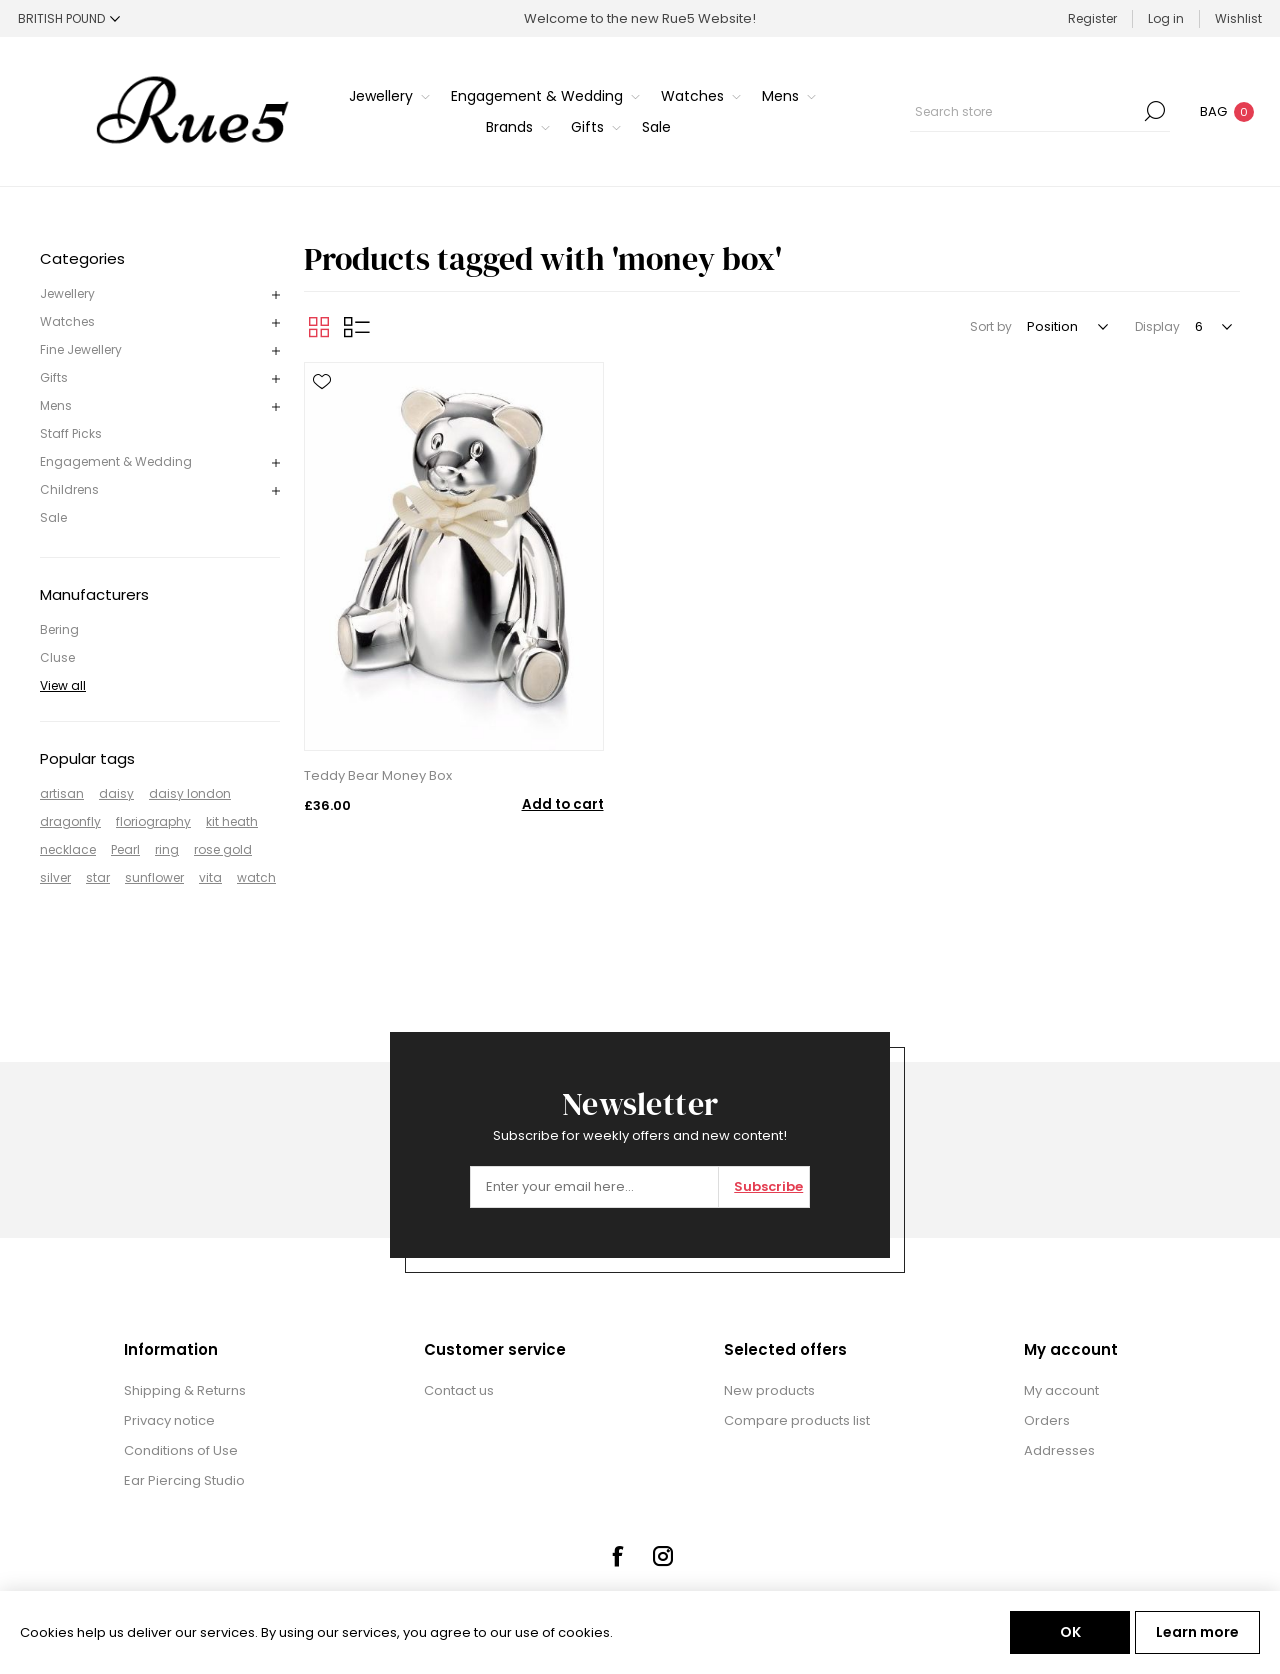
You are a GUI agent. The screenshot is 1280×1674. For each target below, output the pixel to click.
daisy (116, 793)
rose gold (223, 849)
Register (1092, 18)
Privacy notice (169, 1420)
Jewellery (67, 293)
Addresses (1059, 1450)
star (98, 877)
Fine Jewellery (81, 349)
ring (167, 849)
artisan (62, 793)
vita (210, 877)
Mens (56, 405)
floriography (153, 821)
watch (256, 877)
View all (63, 685)
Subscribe (768, 1186)
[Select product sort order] (1066, 327)
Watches (67, 321)
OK (1070, 1632)
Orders (1047, 1420)
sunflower (154, 877)
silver (55, 877)
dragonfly (70, 821)
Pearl (125, 849)
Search (1155, 111)
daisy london (190, 793)
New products (769, 1390)
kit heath (232, 821)
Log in (1166, 18)
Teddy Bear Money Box (378, 775)
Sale (53, 517)
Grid (319, 327)
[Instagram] (663, 1556)
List (357, 327)
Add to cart (563, 804)
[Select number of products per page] (1212, 327)
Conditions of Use (181, 1450)
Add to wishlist (322, 382)
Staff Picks (71, 433)
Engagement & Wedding (116, 461)
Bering (59, 629)
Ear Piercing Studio (184, 1480)
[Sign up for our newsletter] (594, 1187)
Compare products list (797, 1420)
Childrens (69, 489)
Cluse (57, 657)
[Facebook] (617, 1556)
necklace (68, 849)
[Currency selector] (69, 18)
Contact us (459, 1390)
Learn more (1197, 1632)
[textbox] (1025, 111)
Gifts (54, 377)
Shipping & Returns (185, 1390)
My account (1061, 1390)
